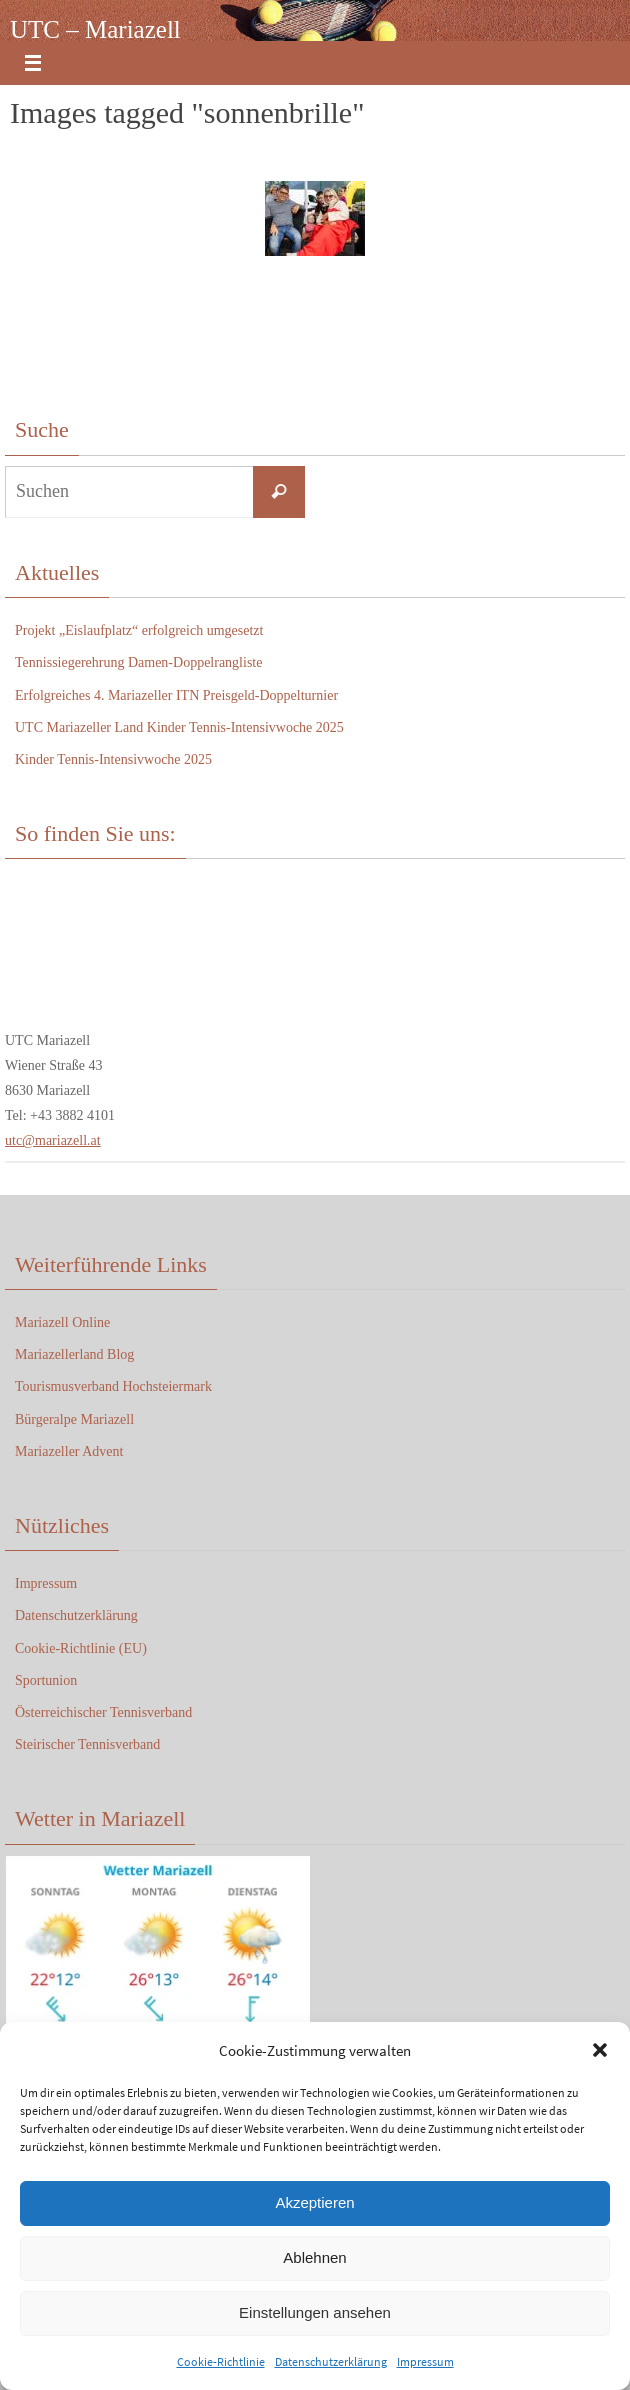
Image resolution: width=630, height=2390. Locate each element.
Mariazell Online (62, 1322)
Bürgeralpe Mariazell (74, 1419)
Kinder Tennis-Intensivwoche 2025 (113, 759)
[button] (600, 2050)
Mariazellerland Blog (74, 1354)
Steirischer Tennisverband (87, 1744)
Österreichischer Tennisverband (103, 1712)
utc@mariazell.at (53, 1140)
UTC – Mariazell (95, 29)
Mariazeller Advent (69, 1451)
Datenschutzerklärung (331, 2361)
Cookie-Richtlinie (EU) (81, 1648)
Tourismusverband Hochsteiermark (113, 1386)
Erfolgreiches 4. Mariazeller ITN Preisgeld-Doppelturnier (176, 695)
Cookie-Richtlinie (221, 2361)
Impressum (425, 2361)
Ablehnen (314, 2257)
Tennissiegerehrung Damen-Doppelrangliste (138, 662)
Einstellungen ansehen (315, 2312)
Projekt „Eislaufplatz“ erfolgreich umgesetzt (139, 630)
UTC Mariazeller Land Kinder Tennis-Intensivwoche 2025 (179, 727)
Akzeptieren (314, 2202)
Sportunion (46, 1680)
